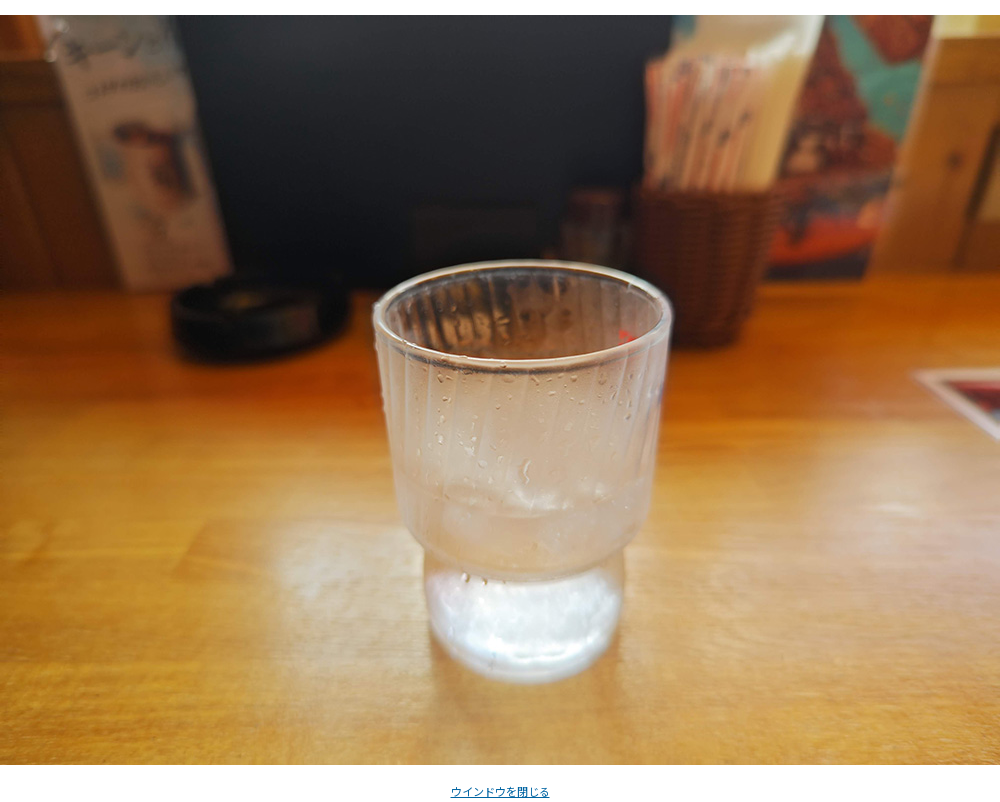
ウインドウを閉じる (500, 791)
